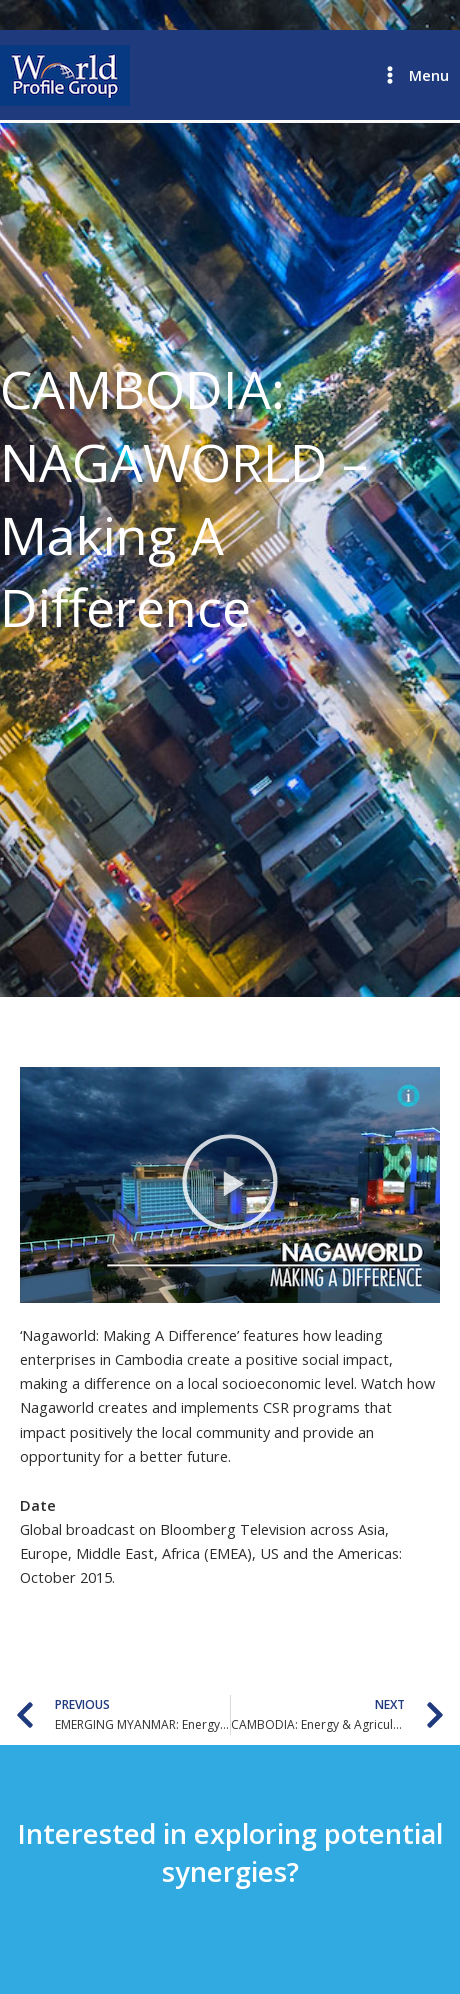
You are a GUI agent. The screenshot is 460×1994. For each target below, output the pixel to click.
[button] (230, 1185)
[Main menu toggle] (414, 75)
